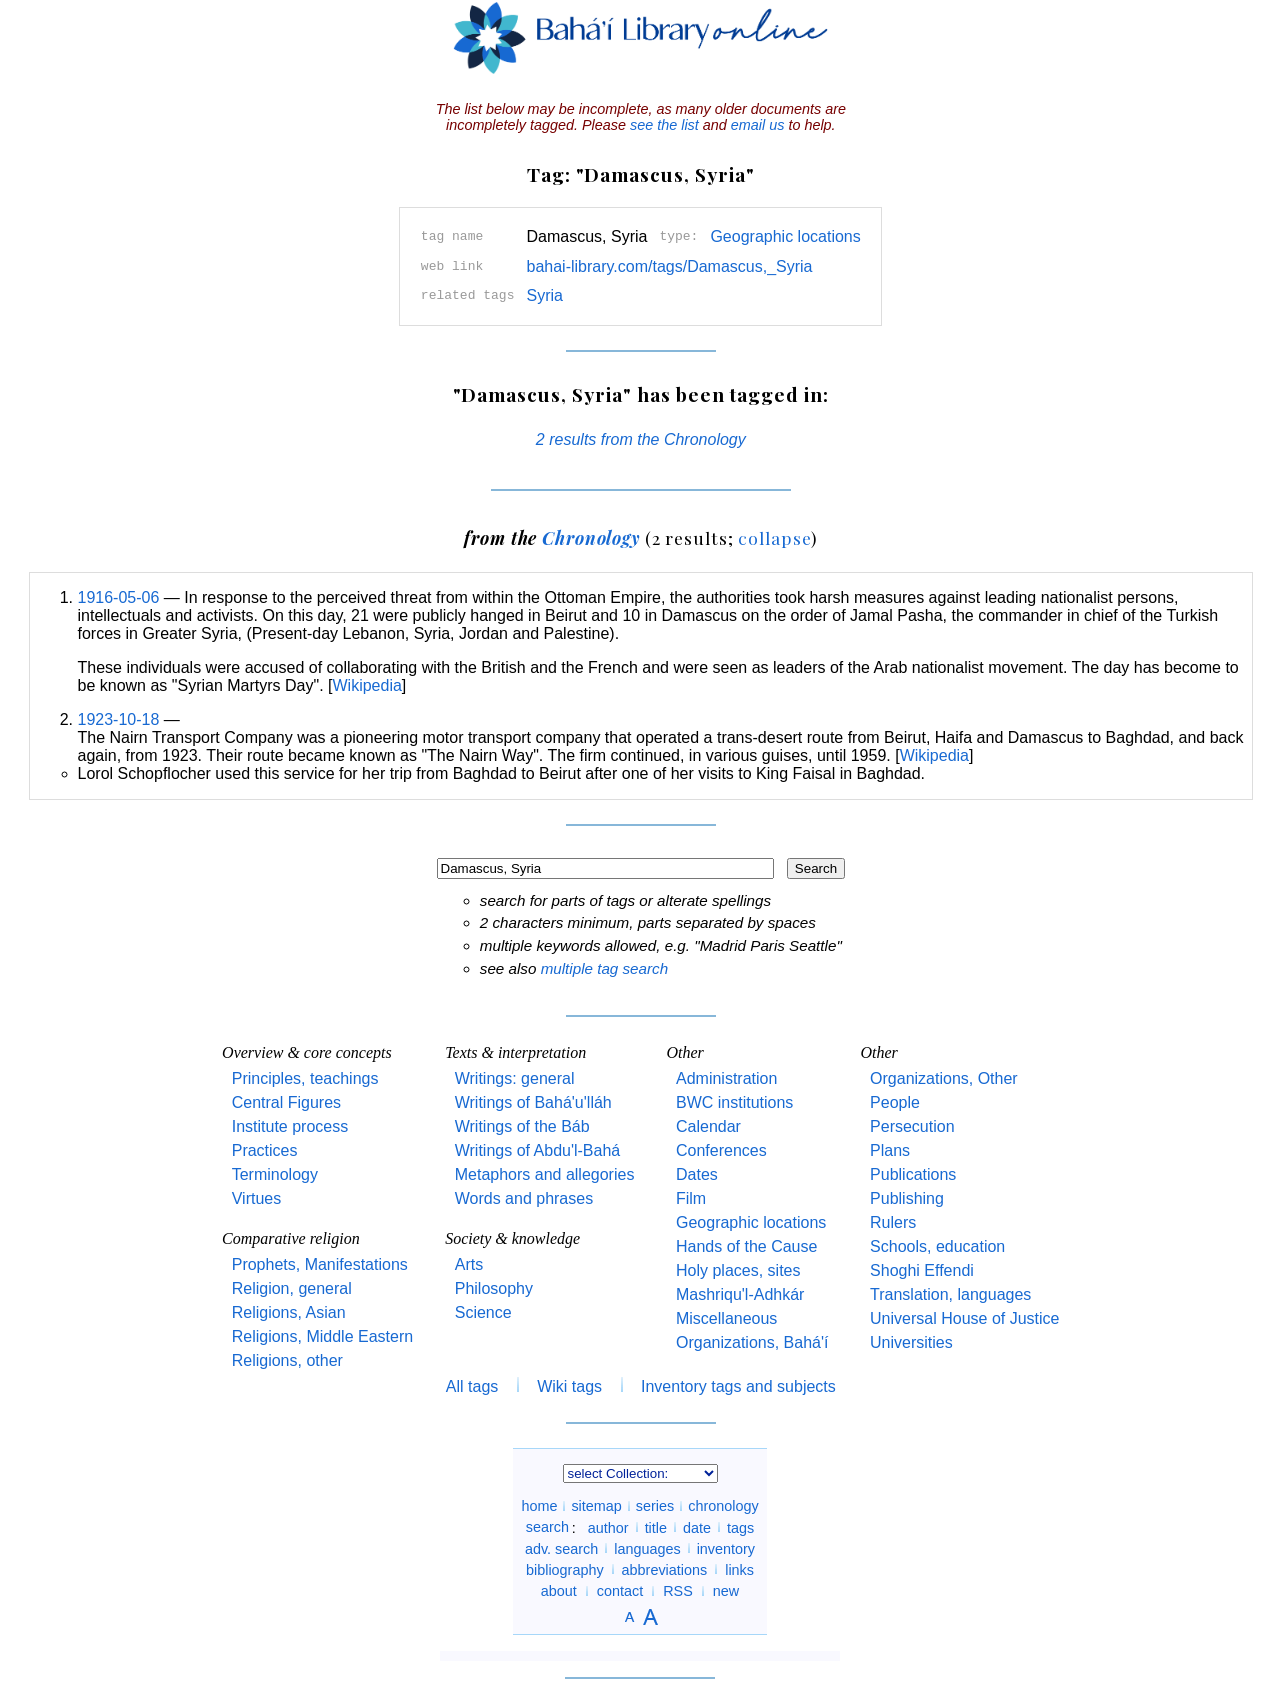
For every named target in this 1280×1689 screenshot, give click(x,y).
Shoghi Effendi (922, 1270)
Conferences (721, 1150)
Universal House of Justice (964, 1318)
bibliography (565, 1569)
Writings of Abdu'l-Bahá (538, 1150)
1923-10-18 (119, 719)
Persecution (912, 1126)
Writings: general (515, 1078)
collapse (774, 537)
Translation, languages (950, 1294)
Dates (697, 1174)
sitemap (596, 1506)
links (739, 1569)
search (547, 1527)
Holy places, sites (738, 1270)
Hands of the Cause (746, 1246)
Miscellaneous (726, 1318)
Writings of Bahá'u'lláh (533, 1102)
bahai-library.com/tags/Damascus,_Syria (669, 266)
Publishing (907, 1198)
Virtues (257, 1198)
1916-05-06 (119, 597)
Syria (544, 295)
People (895, 1102)
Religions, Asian (289, 1312)
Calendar (708, 1126)
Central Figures (286, 1102)
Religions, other (287, 1360)
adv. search (561, 1548)
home (539, 1506)
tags (740, 1527)
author (608, 1527)
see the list (664, 125)
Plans (890, 1150)
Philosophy (494, 1288)
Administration (726, 1078)
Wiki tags (569, 1386)
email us (758, 125)
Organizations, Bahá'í (752, 1342)
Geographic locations (785, 236)
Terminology (275, 1174)
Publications (913, 1174)
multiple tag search (604, 968)
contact (620, 1591)
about (559, 1591)
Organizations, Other (944, 1078)
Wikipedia (367, 685)
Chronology (591, 537)
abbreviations (665, 1569)
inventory (726, 1548)
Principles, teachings (305, 1078)
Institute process (290, 1126)
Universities (911, 1342)
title (656, 1527)
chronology (723, 1506)
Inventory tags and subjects (738, 1386)
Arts (469, 1264)
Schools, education (937, 1246)
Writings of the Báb (522, 1126)
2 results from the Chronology (641, 439)
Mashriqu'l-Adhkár (740, 1294)
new (726, 1591)
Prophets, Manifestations (320, 1264)
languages (647, 1548)
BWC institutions (734, 1102)
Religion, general (292, 1288)
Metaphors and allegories (545, 1174)
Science (483, 1312)
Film (691, 1198)
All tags (472, 1386)
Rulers (893, 1222)
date (697, 1527)
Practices (265, 1150)
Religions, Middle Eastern (322, 1336)
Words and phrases (524, 1198)
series (655, 1506)
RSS (678, 1591)
